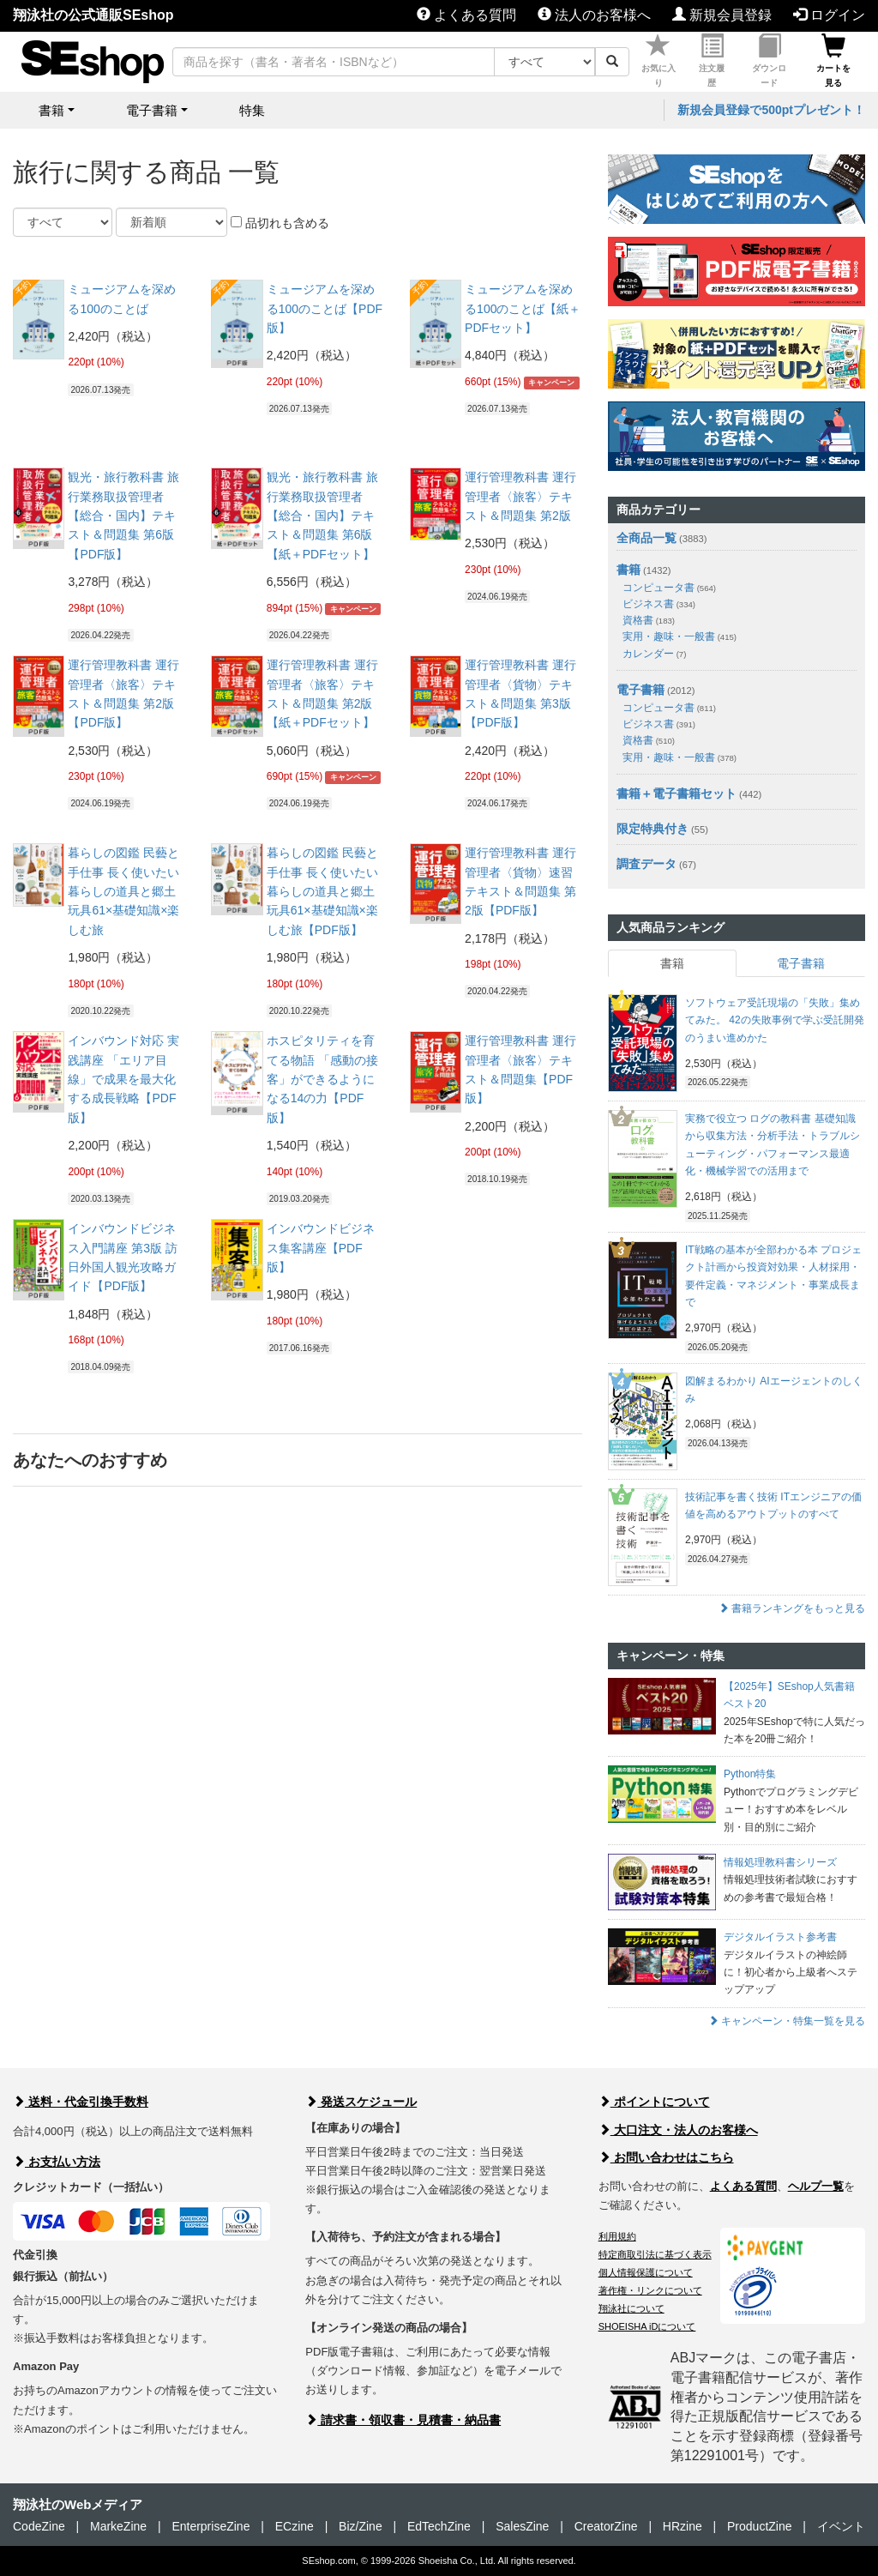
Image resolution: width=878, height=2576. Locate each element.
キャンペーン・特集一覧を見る (786, 2021)
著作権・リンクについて (650, 2290)
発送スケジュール (361, 2101)
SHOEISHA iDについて (647, 2326)
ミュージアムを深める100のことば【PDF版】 (324, 308)
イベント (841, 2526)
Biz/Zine (360, 2526)
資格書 (648, 620)
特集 (252, 110)
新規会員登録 (722, 15)
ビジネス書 (658, 604)
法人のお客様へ (594, 15)
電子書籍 (640, 690)
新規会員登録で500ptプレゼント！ (771, 110)
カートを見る (833, 60)
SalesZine (522, 2526)
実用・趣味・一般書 (679, 636)
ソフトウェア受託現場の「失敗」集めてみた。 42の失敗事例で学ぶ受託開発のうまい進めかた (774, 1020)
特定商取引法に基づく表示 (655, 2254)
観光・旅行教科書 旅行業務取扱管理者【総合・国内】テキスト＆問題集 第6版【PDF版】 (123, 515)
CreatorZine (606, 2526)
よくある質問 (466, 15)
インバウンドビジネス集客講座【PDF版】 (321, 1248)
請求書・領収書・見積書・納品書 (403, 2420)
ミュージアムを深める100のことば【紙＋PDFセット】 (522, 308)
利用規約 (617, 2236)
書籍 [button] (51, 110)
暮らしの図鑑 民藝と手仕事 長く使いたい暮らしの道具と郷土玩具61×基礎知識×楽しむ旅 (123, 891)
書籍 (628, 569)
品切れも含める (280, 223)
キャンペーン (551, 382)
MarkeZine (118, 2526)
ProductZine (759, 2526)
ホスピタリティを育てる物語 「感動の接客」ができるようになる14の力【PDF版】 (322, 1079)
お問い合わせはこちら (666, 2157)
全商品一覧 (646, 538)
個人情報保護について (645, 2272)
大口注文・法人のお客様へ (678, 2130)
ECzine (294, 2526)
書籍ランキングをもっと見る (792, 1608)
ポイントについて (654, 2101)
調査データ (646, 864)
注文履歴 (712, 60)
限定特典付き (652, 829)
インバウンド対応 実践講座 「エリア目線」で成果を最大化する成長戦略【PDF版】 (123, 1079)
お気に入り (658, 60)
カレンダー (654, 654)
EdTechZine (439, 2526)
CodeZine (39, 2526)
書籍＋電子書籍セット (676, 793)
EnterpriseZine (210, 2526)
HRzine (682, 2526)
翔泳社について (631, 2308)
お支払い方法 (56, 2162)
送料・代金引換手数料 (80, 2101)
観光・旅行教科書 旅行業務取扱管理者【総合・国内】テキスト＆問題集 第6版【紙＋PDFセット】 (322, 515)
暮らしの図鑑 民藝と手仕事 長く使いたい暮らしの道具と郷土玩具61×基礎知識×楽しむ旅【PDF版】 (322, 891)
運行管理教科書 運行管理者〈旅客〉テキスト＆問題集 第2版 (520, 496)
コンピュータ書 (669, 588)
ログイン (829, 15)
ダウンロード (769, 60)
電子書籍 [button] (151, 110)
